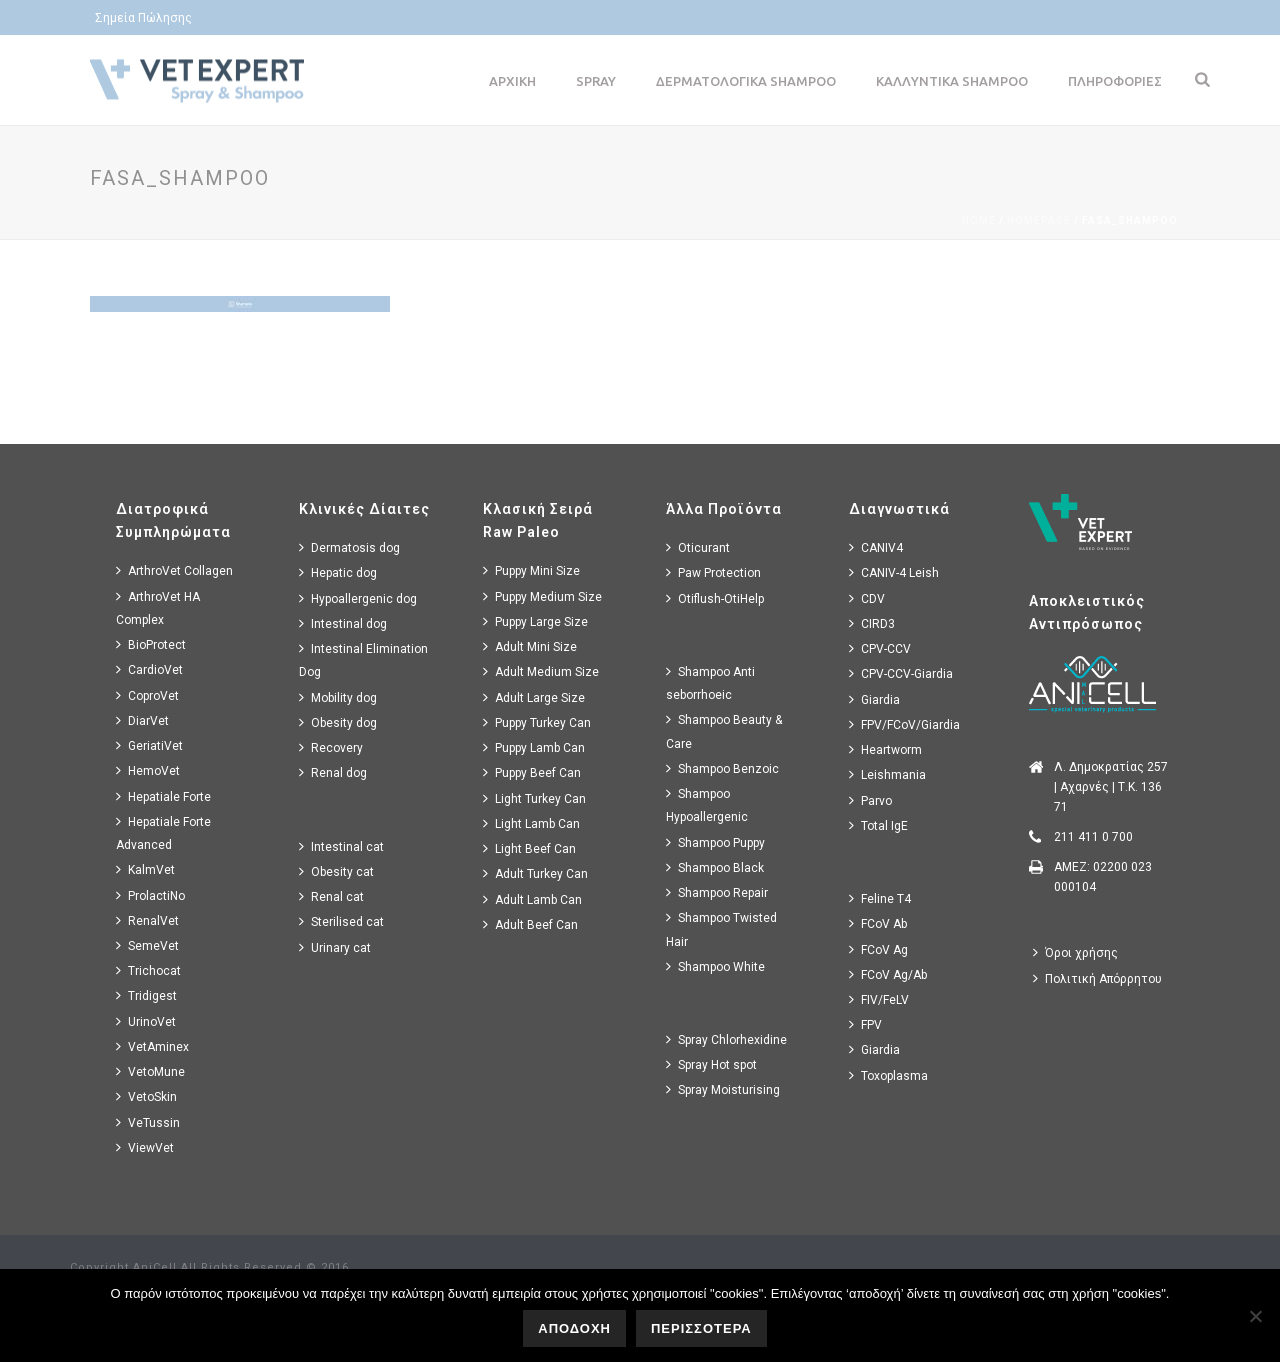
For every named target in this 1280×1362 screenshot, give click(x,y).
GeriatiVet (149, 745)
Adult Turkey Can (535, 873)
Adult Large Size (534, 697)
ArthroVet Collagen (174, 570)
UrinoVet (146, 1021)
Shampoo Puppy (715, 842)
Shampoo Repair (717, 892)
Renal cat (331, 896)
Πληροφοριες (1115, 81)
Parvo (870, 800)
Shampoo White (715, 966)
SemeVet (147, 945)
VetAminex (152, 1046)
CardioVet (149, 669)
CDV (867, 598)
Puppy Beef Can (532, 772)
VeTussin (148, 1122)
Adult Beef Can (530, 924)
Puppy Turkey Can (537, 722)
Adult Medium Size (541, 671)
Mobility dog (338, 697)
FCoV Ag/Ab (888, 974)
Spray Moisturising (723, 1089)
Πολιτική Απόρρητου (1097, 978)
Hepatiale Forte (163, 796)
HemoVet (148, 770)
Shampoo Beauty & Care (724, 731)
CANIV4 (876, 547)
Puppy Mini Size (531, 570)
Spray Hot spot (711, 1064)
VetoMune (150, 1071)
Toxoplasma (888, 1075)
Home (979, 220)
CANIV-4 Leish (894, 572)
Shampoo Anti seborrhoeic (710, 683)
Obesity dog (338, 722)
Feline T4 (880, 898)
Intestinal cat (341, 846)
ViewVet (145, 1147)
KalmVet (145, 869)
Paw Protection (713, 572)
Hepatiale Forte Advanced (163, 833)
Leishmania (887, 774)
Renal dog (333, 772)
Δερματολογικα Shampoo (746, 81)
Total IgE (878, 825)
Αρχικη (512, 81)
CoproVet (147, 695)
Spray (596, 81)
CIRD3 (872, 623)
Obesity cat (336, 871)
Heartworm (885, 749)
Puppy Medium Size (542, 596)
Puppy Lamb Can (534, 747)
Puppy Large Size (535, 621)
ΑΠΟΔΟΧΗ (574, 1328)
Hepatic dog (338, 572)
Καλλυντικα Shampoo (952, 81)
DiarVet (142, 720)
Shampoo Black (715, 867)
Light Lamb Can (531, 823)
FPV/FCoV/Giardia (904, 724)
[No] (1255, 1316)
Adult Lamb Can (532, 899)
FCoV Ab (878, 923)
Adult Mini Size (530, 646)
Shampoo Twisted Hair (721, 929)
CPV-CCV (880, 648)
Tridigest (146, 995)
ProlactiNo (150, 895)
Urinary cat (335, 947)
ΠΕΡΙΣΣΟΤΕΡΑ (701, 1328)
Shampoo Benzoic (722, 768)
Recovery (331, 747)
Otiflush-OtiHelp (715, 598)
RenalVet (147, 920)
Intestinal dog (343, 623)
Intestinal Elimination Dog (363, 660)
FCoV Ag (878, 949)
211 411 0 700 (1093, 837)
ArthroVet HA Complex (158, 608)
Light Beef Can (529, 848)
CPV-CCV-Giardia (901, 673)
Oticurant (698, 547)
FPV (865, 1024)
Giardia (874, 699)
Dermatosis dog (349, 547)
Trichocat (148, 970)
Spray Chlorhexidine (726, 1039)
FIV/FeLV (879, 999)
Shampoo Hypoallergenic (707, 805)
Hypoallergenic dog (358, 598)
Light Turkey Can (534, 798)
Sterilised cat (341, 921)
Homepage (1039, 220)
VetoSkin (146, 1096)
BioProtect (151, 644)
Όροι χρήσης (1075, 952)
